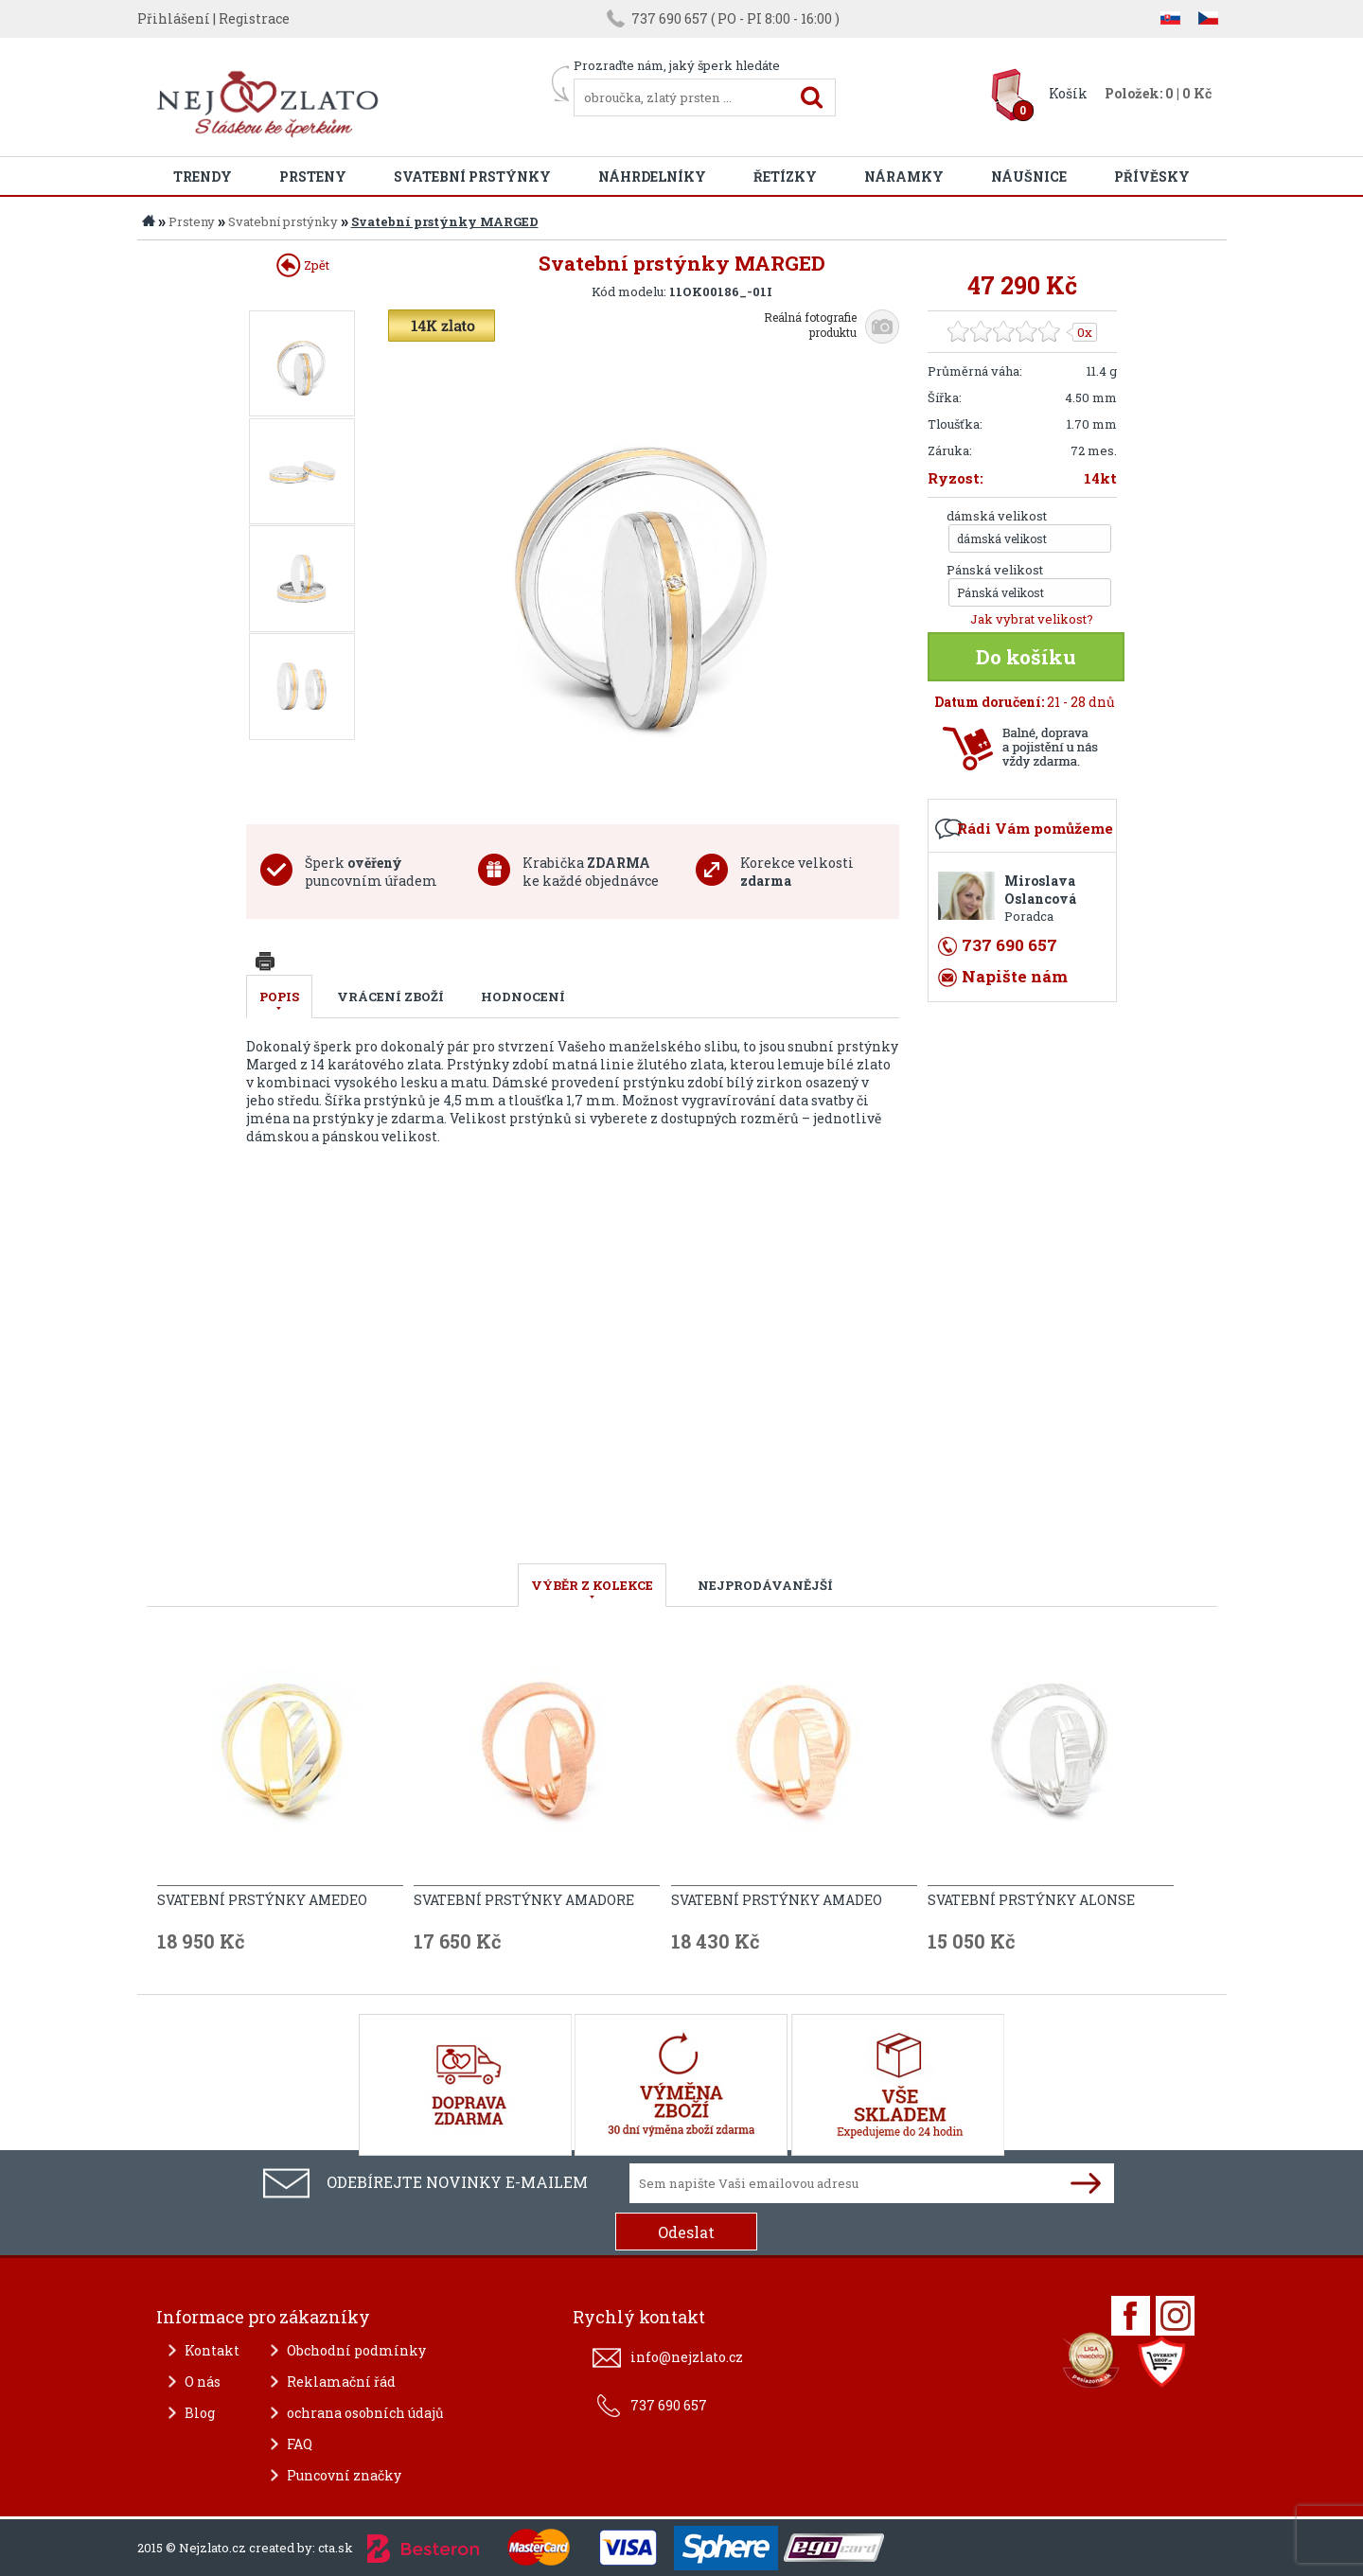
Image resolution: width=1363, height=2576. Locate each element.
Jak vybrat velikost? (1031, 618)
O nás (203, 2382)
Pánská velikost (995, 569)
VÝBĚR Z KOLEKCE (592, 1585)
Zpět (302, 264)
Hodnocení (523, 996)
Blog (200, 2413)
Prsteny (312, 176)
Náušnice (1029, 176)
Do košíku (1026, 657)
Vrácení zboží (390, 996)
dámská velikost (997, 515)
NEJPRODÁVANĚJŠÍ (765, 1585)
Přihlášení (173, 18)
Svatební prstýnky (472, 176)
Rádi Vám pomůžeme (1035, 828)
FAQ (299, 2444)
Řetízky (785, 176)
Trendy (202, 176)
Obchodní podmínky (356, 2350)
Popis (279, 996)
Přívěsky (1152, 176)
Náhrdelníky (652, 176)
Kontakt (212, 2350)
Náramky (904, 176)
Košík (1068, 93)
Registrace (254, 18)
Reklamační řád (341, 2382)
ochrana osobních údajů (365, 2413)
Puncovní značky (344, 2475)
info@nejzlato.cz (686, 2357)
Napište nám (1015, 976)
